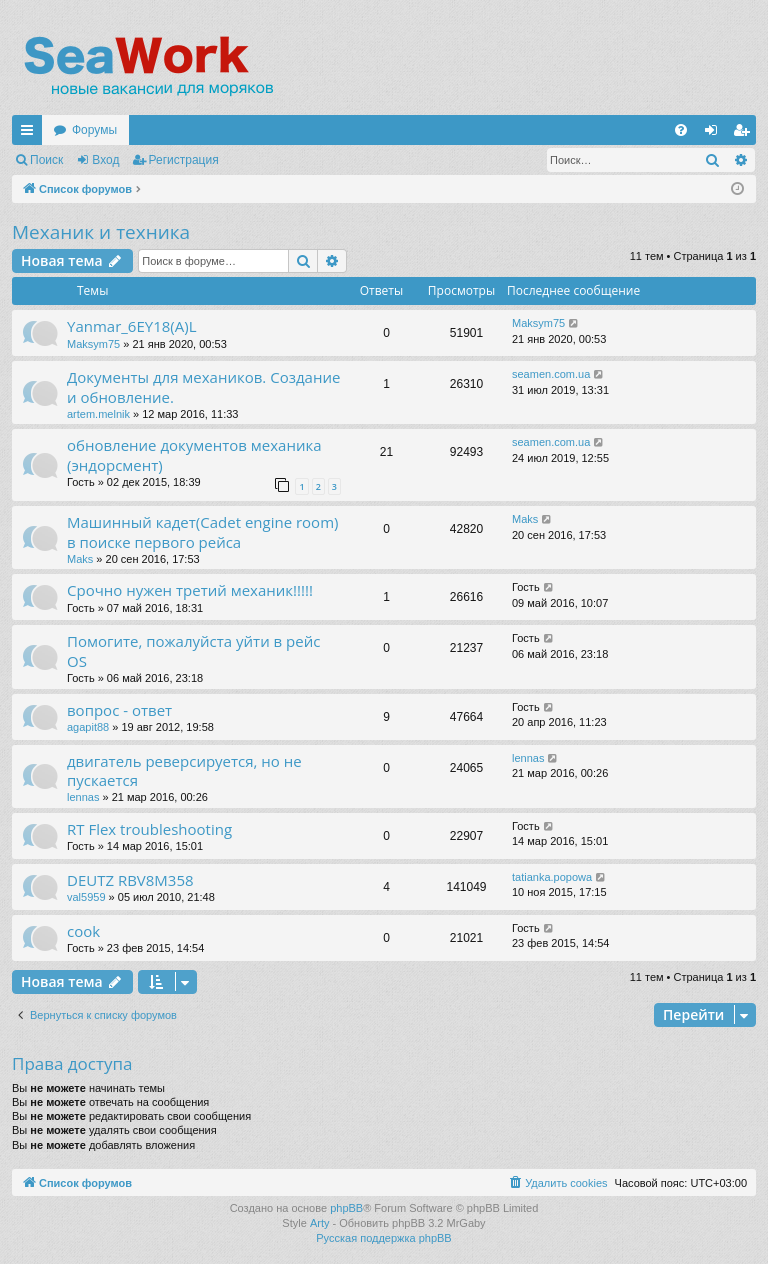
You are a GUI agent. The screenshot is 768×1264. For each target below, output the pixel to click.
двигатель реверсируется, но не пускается (184, 770)
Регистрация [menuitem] (745, 134)
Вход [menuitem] (715, 134)
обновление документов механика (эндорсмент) (194, 454)
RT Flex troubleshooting (149, 829)
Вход (105, 160)
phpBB (346, 1208)
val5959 (86, 897)
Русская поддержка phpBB (383, 1238)
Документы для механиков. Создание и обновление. (203, 386)
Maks (80, 559)
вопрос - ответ (119, 710)
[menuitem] (681, 130)
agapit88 (88, 727)
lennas (83, 797)
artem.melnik (98, 414)
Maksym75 (93, 344)
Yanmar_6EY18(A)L (131, 326)
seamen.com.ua (551, 374)
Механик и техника (101, 232)
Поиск (46, 160)
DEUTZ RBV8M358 (130, 880)
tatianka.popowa (552, 877)
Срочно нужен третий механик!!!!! (190, 590)
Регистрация (184, 160)
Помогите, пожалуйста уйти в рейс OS (193, 650)
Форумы (94, 130)
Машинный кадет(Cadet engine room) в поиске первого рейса (202, 531)
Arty (320, 1223)
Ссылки (31, 134)
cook (83, 931)
